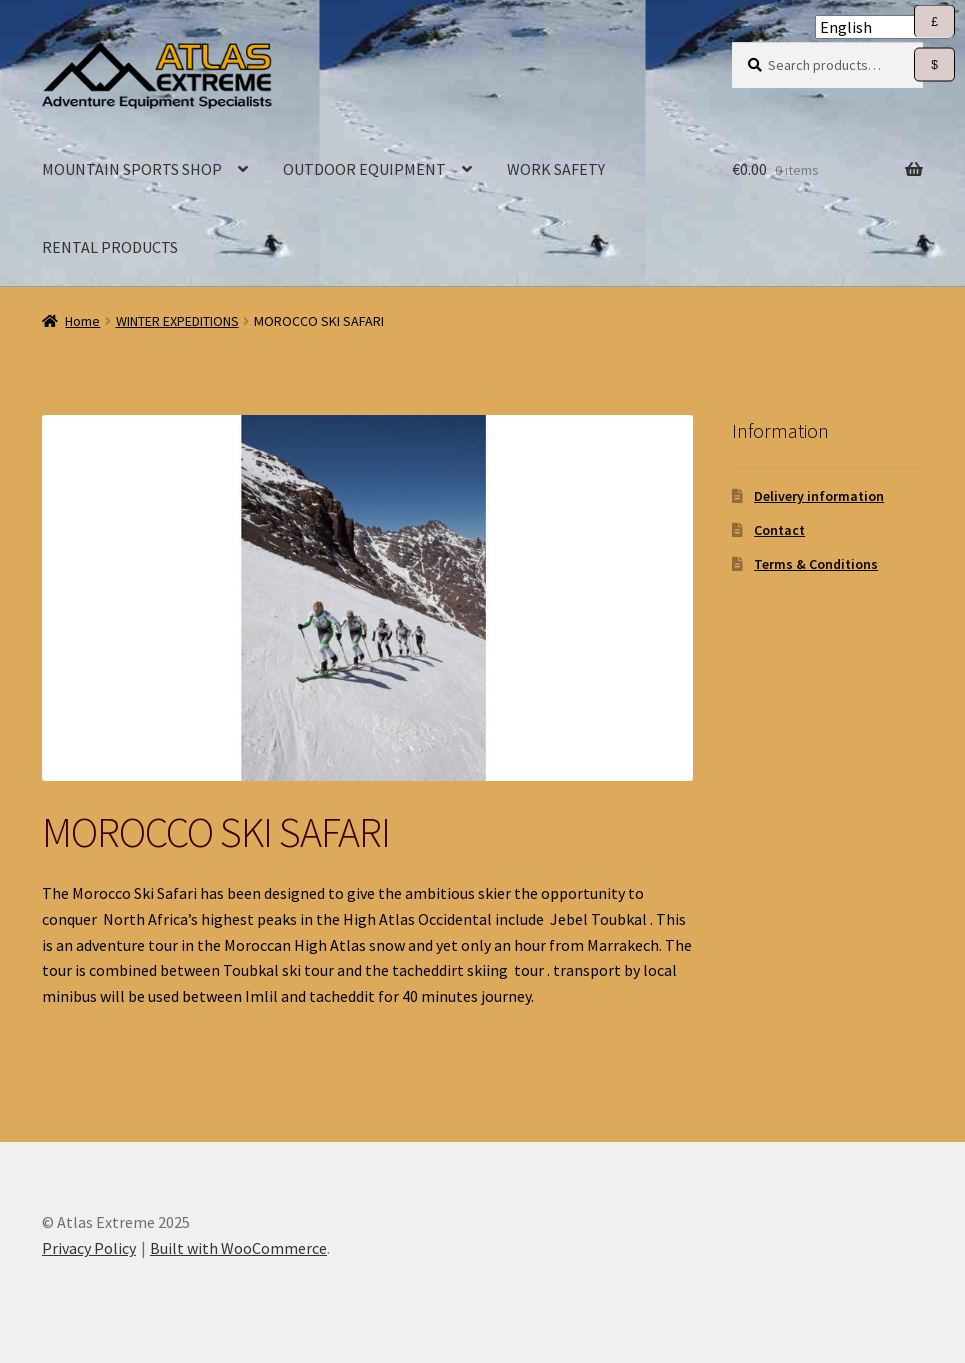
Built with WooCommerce (238, 1248)
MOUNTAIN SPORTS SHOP (132, 169)
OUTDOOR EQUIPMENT (364, 169)
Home (82, 321)
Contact (779, 530)
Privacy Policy (89, 1248)
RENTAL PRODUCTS (110, 247)
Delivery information (819, 496)
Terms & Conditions (816, 564)
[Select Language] (882, 27)
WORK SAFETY (556, 169)
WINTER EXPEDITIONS (177, 321)
